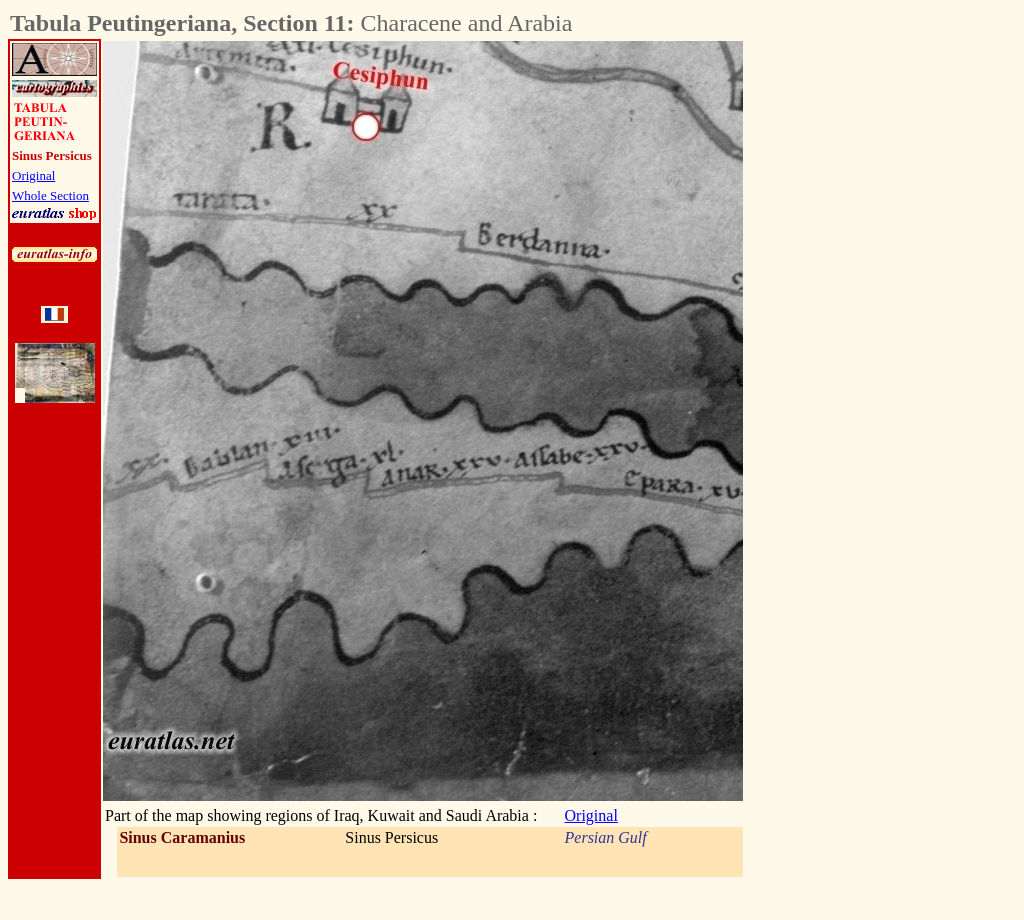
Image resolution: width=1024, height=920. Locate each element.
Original (33, 175)
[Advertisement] (854, 341)
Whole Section (50, 195)
